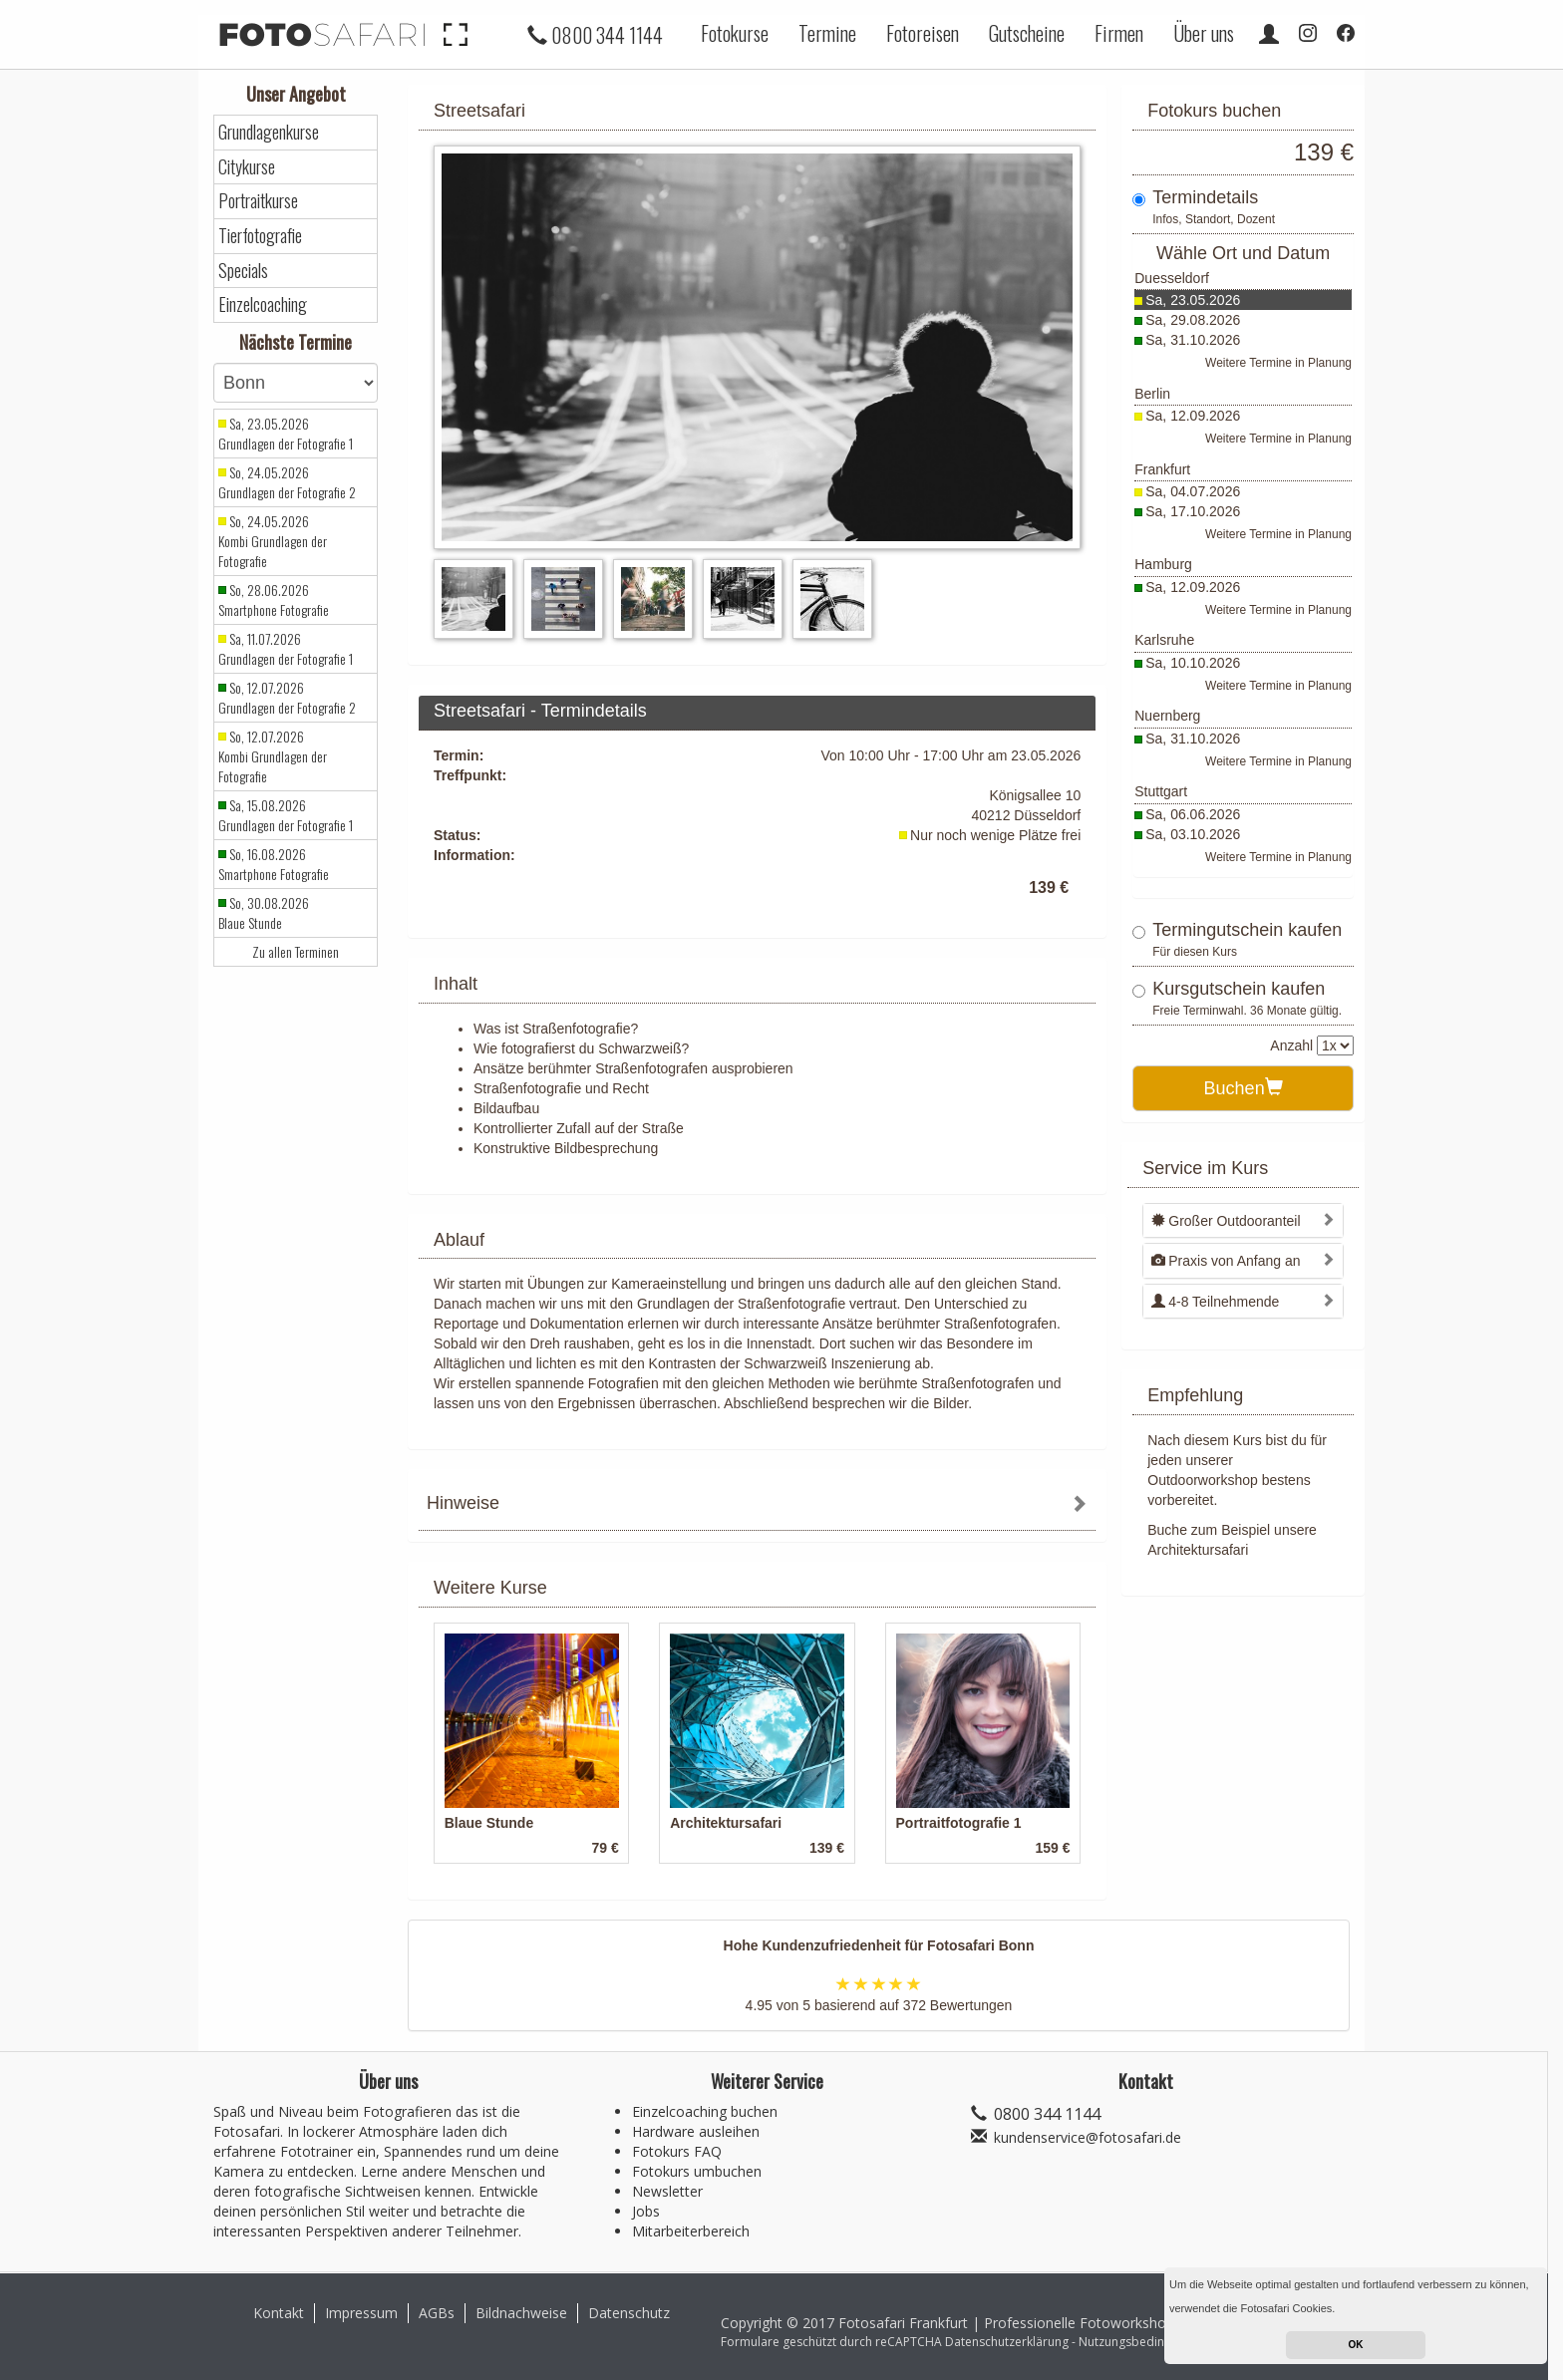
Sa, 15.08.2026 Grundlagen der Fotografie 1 (285, 815)
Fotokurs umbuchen (697, 2171)
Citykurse (246, 166)
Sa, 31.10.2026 (1192, 340)
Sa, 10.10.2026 (1192, 663)
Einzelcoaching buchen (705, 2111)
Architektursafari (1197, 1550)
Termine (827, 33)
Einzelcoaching (262, 304)
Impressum (361, 2312)
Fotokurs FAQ (677, 2151)
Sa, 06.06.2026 (1192, 814)
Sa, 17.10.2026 (1192, 511)
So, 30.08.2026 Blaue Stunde (263, 913)
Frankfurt (1162, 469)
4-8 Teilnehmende (1215, 1302)
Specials (243, 270)
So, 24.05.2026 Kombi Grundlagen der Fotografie (272, 541)
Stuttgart (1160, 791)
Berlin (1152, 394)
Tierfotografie (260, 235)
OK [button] (1356, 2344)
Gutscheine (1027, 33)
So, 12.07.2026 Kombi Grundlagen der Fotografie (272, 756)
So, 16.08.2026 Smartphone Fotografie (273, 864)
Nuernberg (1167, 716)
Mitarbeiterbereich (691, 2231)
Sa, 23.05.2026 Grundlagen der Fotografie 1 (285, 433)
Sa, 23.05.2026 (1192, 300)
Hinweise (463, 1503)
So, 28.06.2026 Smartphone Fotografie (273, 600)
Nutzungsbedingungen (1142, 2341)
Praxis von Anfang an (1225, 1261)
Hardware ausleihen (696, 2131)
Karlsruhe (1164, 640)
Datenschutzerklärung (1007, 2341)
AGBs (437, 2312)
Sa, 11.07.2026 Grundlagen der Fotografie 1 (285, 649)
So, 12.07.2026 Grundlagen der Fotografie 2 (287, 698)
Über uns (1203, 33)
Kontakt (278, 2312)
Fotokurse (735, 33)
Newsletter (667, 2191)
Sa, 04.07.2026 (1192, 491)
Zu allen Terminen (295, 952)
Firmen (1118, 33)
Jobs (646, 2211)
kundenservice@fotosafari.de (1087, 2137)
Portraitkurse (258, 200)
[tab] (757, 1505)
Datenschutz (629, 2312)
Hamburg (1163, 564)
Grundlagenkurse (268, 132)
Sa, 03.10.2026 (1192, 834)
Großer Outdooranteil (1225, 1221)
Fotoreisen (922, 33)
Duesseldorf (1171, 278)
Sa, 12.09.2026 (1192, 416)
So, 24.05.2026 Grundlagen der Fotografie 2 (287, 482)
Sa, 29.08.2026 (1192, 320)
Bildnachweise (521, 2312)
